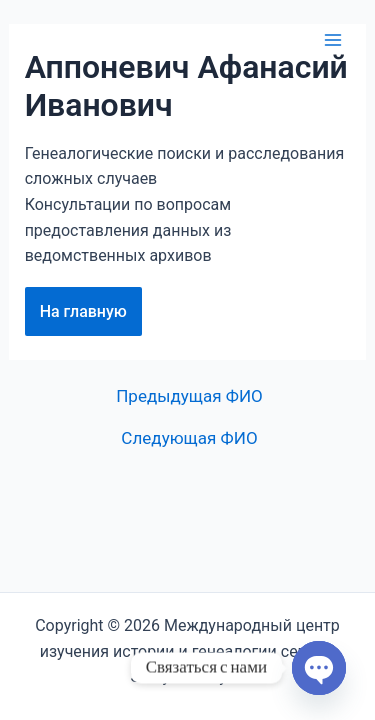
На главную (83, 311)
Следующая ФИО (189, 438)
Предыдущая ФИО (189, 396)
